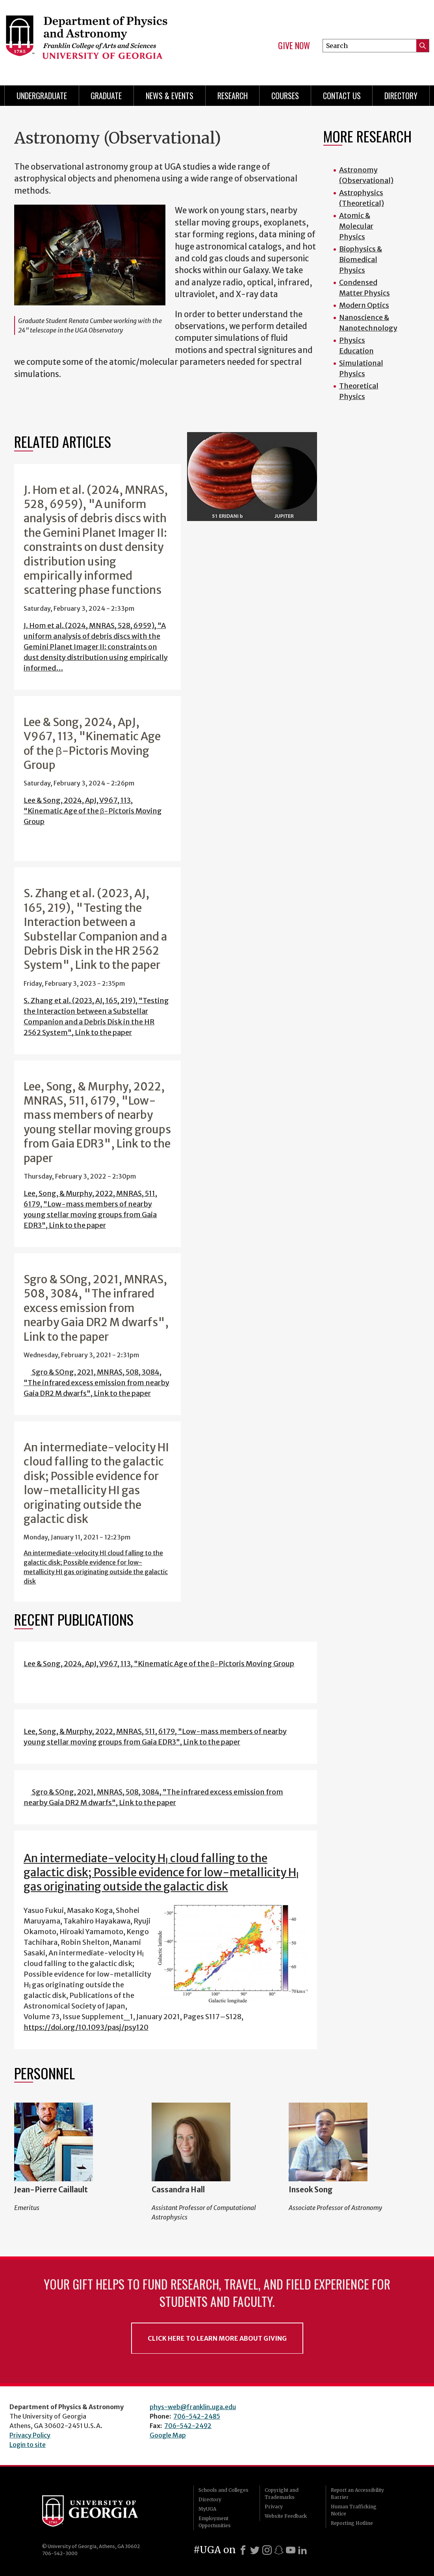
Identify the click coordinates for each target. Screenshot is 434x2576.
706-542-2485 (196, 2416)
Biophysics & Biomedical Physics (360, 259)
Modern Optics (364, 305)
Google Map (168, 2435)
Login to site (27, 2444)
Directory (400, 96)
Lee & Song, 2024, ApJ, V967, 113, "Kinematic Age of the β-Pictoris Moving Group (93, 811)
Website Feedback (286, 2516)
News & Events (169, 96)
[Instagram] (267, 2550)
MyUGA (207, 2509)
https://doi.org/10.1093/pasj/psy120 (86, 2027)
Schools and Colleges (223, 2490)
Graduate (106, 96)
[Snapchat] (279, 2550)
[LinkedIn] (302, 2550)
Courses (285, 96)
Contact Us (342, 96)
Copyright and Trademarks (282, 2493)
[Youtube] (290, 2550)
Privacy (274, 2506)
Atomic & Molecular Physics (356, 226)
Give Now (294, 45)
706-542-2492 (187, 2426)
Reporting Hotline (352, 2523)
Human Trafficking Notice (354, 2510)
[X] (255, 2550)
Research (232, 96)
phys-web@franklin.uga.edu (193, 2407)
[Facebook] (243, 2550)
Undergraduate (42, 96)
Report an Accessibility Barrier (357, 2493)
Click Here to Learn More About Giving (217, 2338)
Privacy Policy (29, 2435)
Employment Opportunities (214, 2521)
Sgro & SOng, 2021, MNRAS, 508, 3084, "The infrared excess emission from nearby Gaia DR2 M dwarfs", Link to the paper (96, 1382)
